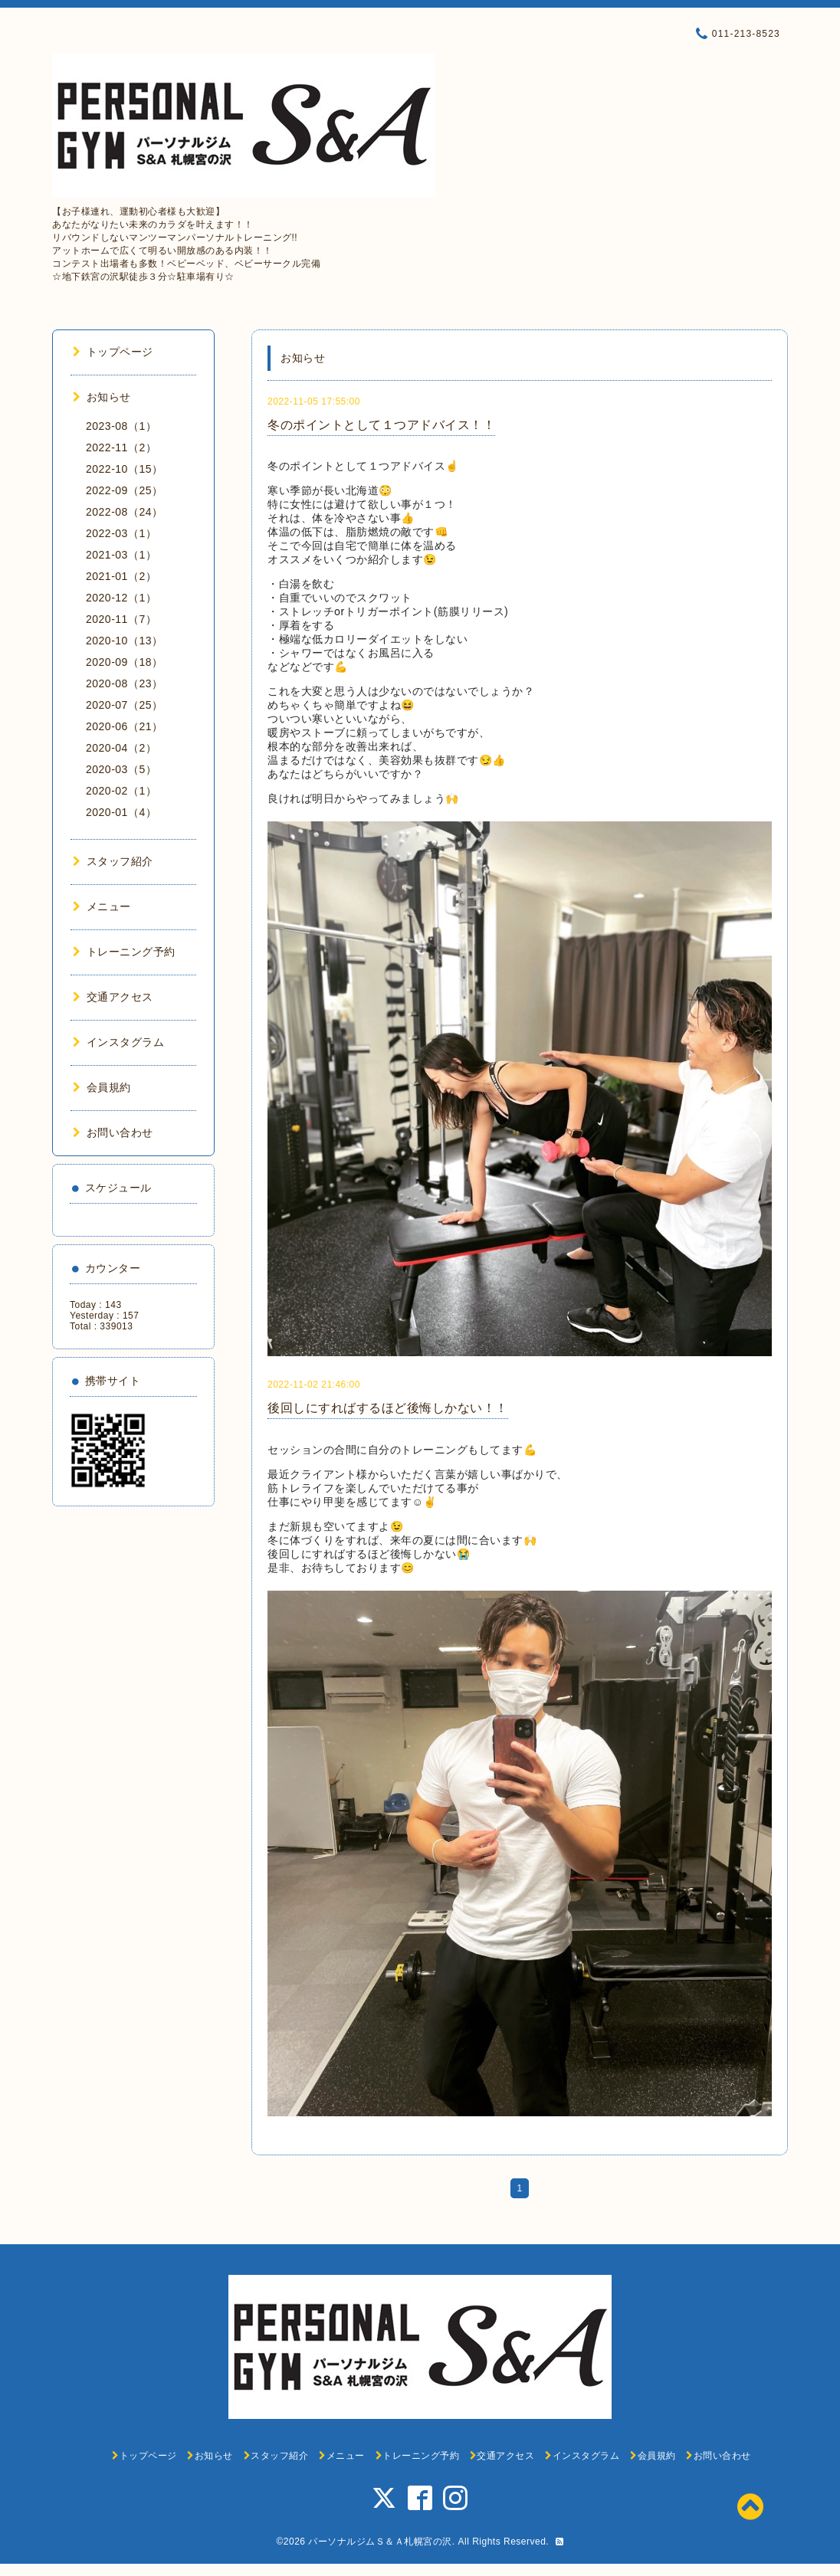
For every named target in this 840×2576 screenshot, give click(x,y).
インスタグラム (118, 1042)
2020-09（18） (124, 662)
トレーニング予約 (124, 952)
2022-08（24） (124, 512)
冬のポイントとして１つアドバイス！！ (381, 424)
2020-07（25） (124, 705)
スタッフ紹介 (113, 861)
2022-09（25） (124, 490)
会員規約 (102, 1087)
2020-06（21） (124, 726)
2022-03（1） (121, 533)
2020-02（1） (121, 791)
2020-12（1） (121, 598)
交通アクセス (113, 997)
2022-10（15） (124, 469)
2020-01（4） (121, 812)
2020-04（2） (121, 748)
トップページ (113, 352)
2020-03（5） (121, 769)
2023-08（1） (121, 426)
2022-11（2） (121, 447)
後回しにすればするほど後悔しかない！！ (387, 1407)
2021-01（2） (121, 576)
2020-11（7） (121, 619)
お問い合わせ (113, 1132)
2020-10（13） (124, 640)
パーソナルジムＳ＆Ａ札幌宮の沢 (380, 2541)
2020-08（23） (124, 683)
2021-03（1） (121, 555)
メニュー (102, 906)
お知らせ (102, 397)
